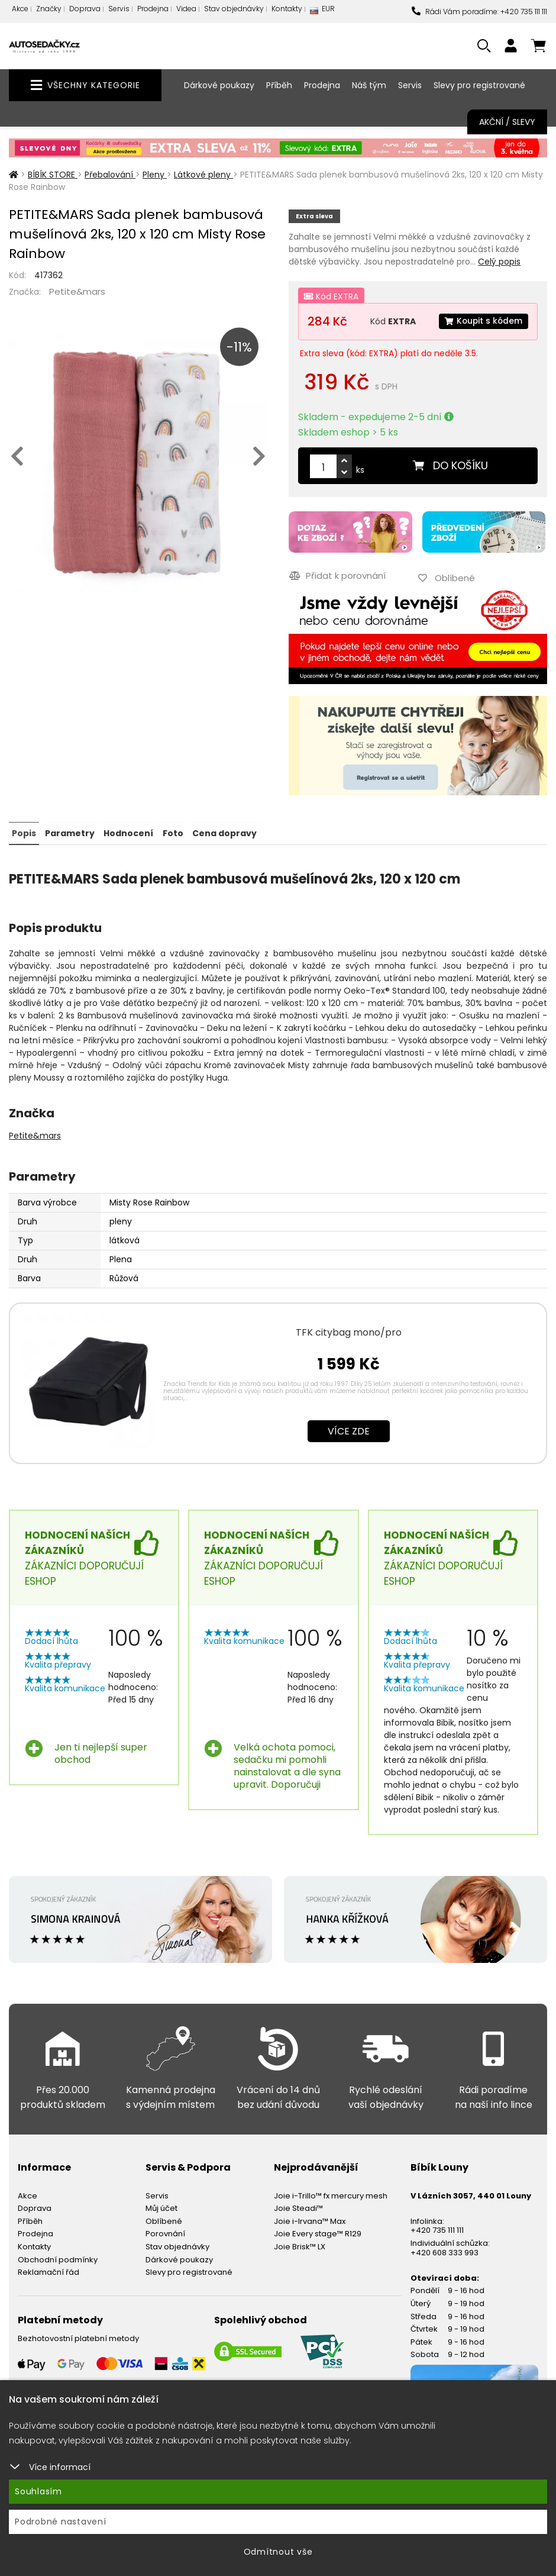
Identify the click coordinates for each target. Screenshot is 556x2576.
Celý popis (499, 261)
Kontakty (286, 9)
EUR (322, 11)
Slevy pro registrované (479, 85)
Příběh (279, 85)
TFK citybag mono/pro (349, 1330)
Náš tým (369, 85)
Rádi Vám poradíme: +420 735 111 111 (479, 12)
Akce (20, 9)
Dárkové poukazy (219, 85)
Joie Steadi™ (298, 2207)
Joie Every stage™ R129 (317, 2232)
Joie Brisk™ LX (299, 2245)
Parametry (70, 832)
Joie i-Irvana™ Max (309, 2220)
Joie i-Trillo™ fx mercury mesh (330, 2194)
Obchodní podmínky (58, 2258)
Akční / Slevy (507, 122)
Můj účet (161, 2207)
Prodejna (153, 9)
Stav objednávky (234, 9)
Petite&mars (77, 291)
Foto (172, 832)
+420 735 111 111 (437, 2229)
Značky (49, 9)
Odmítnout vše (278, 2552)
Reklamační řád (48, 2271)
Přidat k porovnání (337, 575)
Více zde (349, 1429)
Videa (186, 9)
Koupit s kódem (482, 321)
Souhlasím (38, 2491)
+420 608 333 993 (444, 2250)
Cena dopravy (224, 832)
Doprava (85, 9)
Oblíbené (164, 2220)
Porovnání (165, 2232)
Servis (119, 9)
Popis (24, 832)
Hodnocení (128, 832)
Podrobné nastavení (60, 2521)
